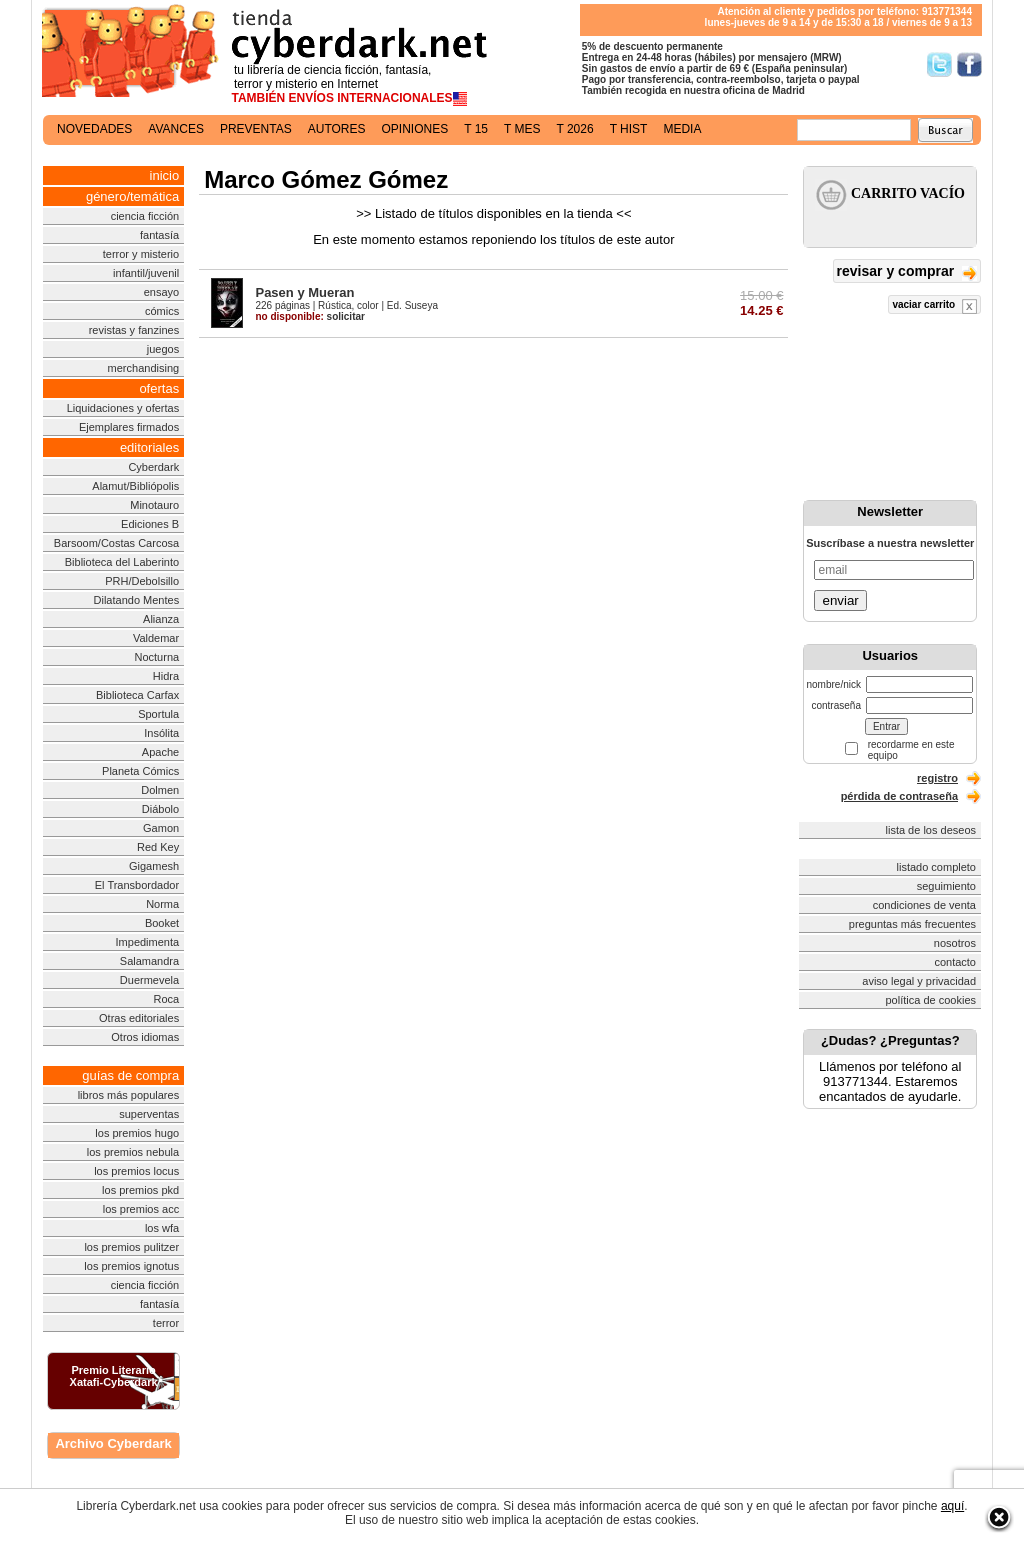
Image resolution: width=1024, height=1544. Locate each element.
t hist (629, 129)
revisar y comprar (907, 272)
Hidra (166, 676)
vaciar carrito (934, 306)
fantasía (159, 235)
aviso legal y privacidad (919, 981)
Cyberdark (153, 467)
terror (166, 1323)
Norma (162, 904)
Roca (166, 999)
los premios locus (136, 1171)
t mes (522, 129)
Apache (160, 752)
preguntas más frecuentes (912, 924)
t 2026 (574, 129)
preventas (256, 129)
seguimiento (946, 886)
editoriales (149, 447)
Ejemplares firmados (129, 427)
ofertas (159, 388)
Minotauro (154, 505)
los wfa (162, 1228)
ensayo (161, 292)
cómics (162, 311)
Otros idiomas (145, 1037)
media (682, 129)
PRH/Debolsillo (142, 581)
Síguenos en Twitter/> (939, 64)
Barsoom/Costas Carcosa (116, 543)
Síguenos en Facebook (969, 64)
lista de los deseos (931, 830)
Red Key (158, 847)
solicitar (309, 316)
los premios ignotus (131, 1266)
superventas (149, 1114)
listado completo (937, 867)
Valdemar (156, 638)
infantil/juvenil (146, 273)
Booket (162, 923)
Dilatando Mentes (137, 600)
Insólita (161, 733)
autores (337, 129)
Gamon (161, 828)
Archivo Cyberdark (113, 1443)
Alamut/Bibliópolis (135, 486)
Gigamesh (154, 866)
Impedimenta (148, 942)
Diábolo (160, 809)
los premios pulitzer (131, 1247)
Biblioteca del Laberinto (122, 562)
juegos (163, 349)
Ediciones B (150, 524)
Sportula (158, 714)
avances (176, 129)
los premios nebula (133, 1152)
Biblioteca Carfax (137, 695)
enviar (840, 600)
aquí (952, 1506)
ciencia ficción (145, 216)
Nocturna (157, 657)
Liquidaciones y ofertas (123, 408)
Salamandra (149, 961)
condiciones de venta (924, 905)
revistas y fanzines (134, 330)
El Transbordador (137, 885)
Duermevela (149, 980)
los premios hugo (137, 1133)
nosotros (955, 943)
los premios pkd (140, 1190)
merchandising (144, 368)
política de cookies (931, 1000)
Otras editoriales (139, 1018)
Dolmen (160, 790)
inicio (165, 175)
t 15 (476, 129)
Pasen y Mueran (304, 292)
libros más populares (129, 1095)
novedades (94, 129)
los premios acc (141, 1209)
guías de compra (130, 1075)
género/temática (132, 196)
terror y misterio (141, 254)
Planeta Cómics (140, 771)
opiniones (415, 129)
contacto (955, 962)
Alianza (161, 619)
